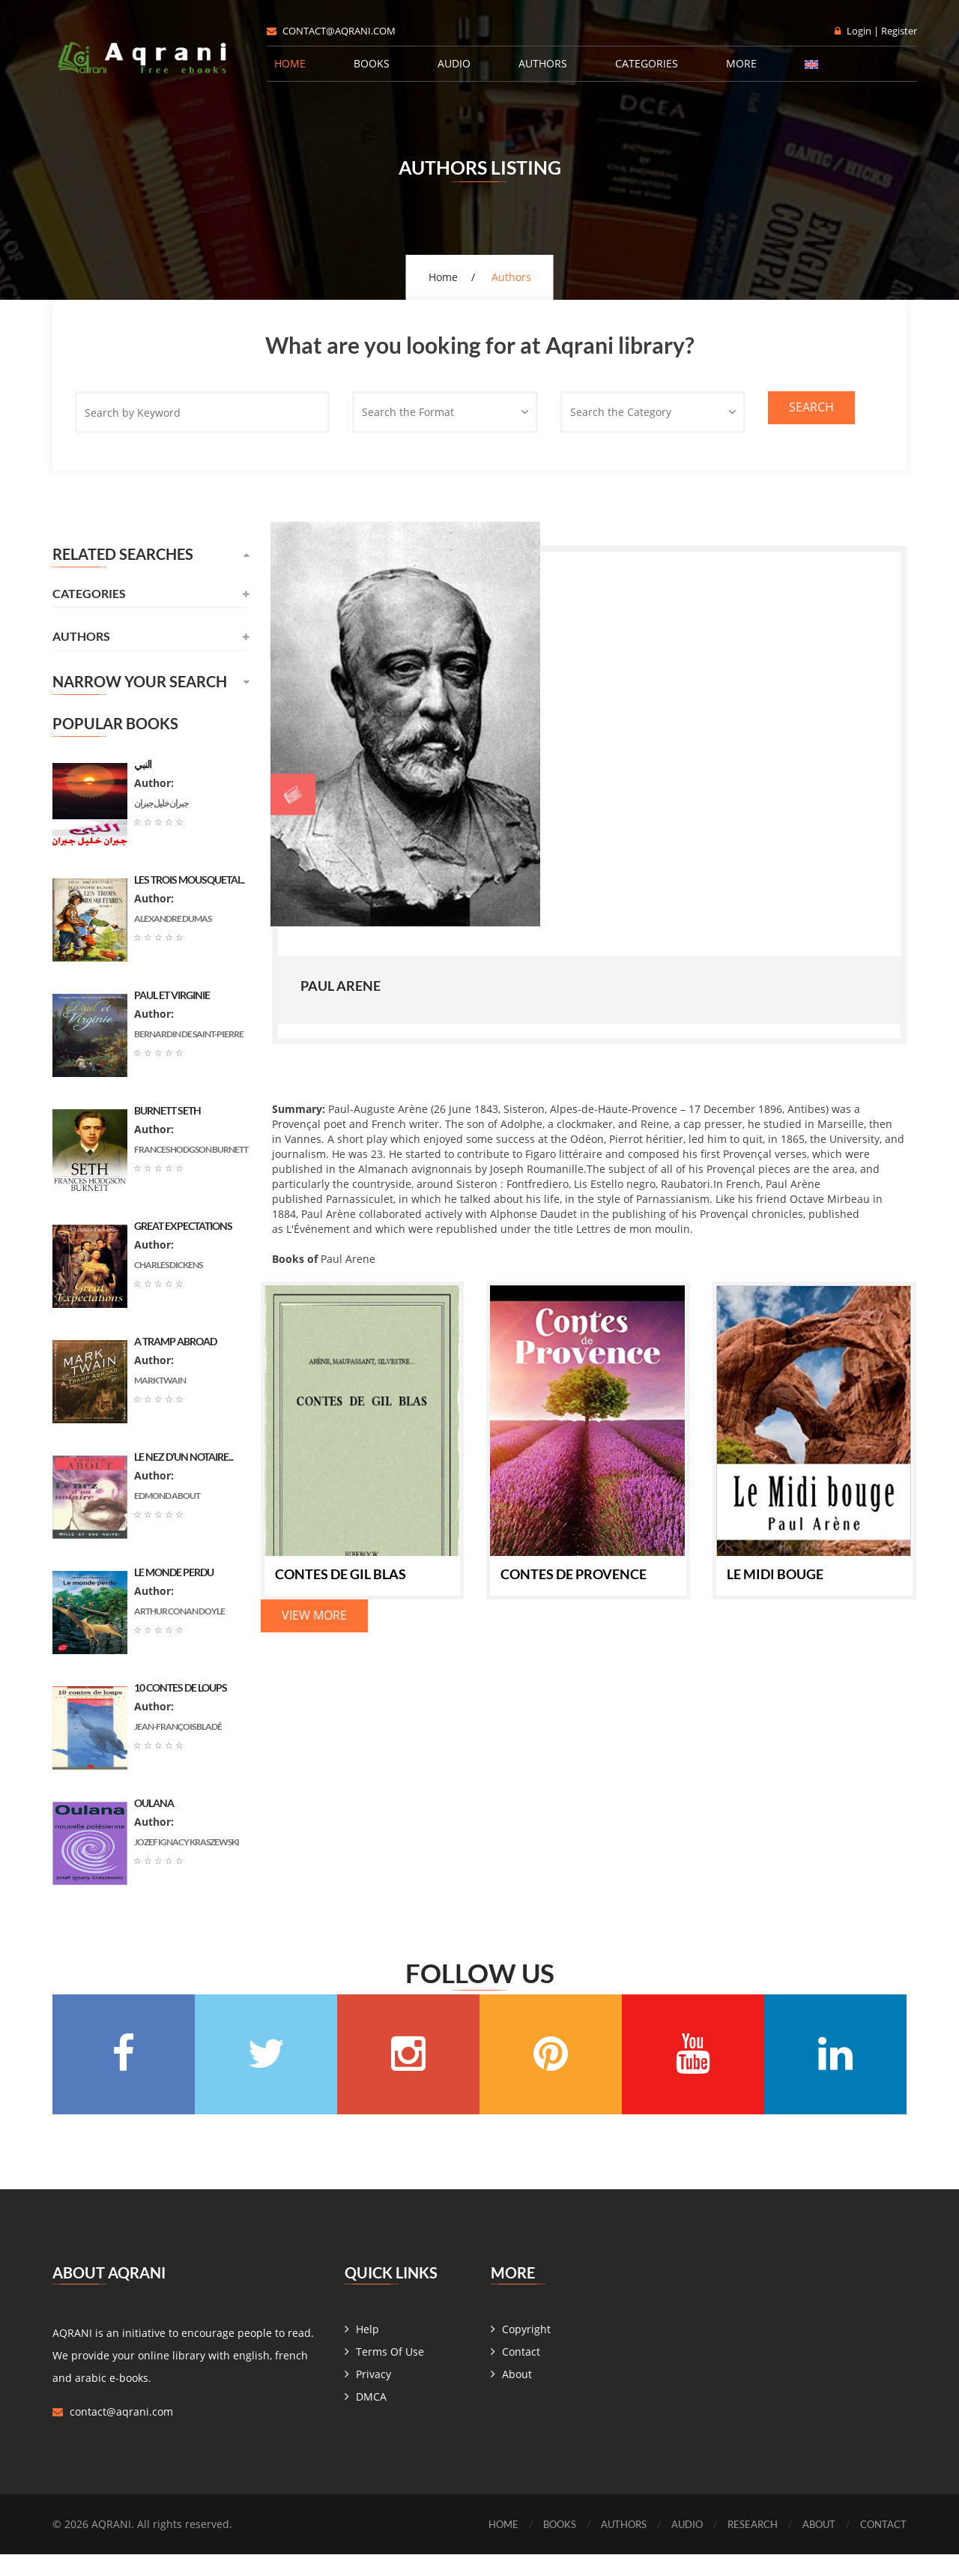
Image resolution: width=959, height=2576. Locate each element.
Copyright (526, 2351)
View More (314, 1613)
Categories (646, 63)
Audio (454, 63)
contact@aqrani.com (331, 30)
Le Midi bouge (775, 1572)
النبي (142, 764)
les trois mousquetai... (189, 879)
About (517, 2396)
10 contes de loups (180, 1687)
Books (372, 63)
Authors (542, 63)
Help (367, 2351)
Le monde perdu (174, 1572)
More (741, 63)
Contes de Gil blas (340, 1572)
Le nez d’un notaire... (183, 1456)
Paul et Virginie (172, 995)
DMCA (371, 2418)
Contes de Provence (573, 1572)
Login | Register (876, 30)
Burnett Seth (167, 1110)
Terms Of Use (390, 2373)
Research (744, 2545)
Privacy (373, 2396)
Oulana (154, 1803)
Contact (521, 2373)
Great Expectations (183, 1225)
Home (290, 63)
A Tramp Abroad (175, 1341)
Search (811, 407)
